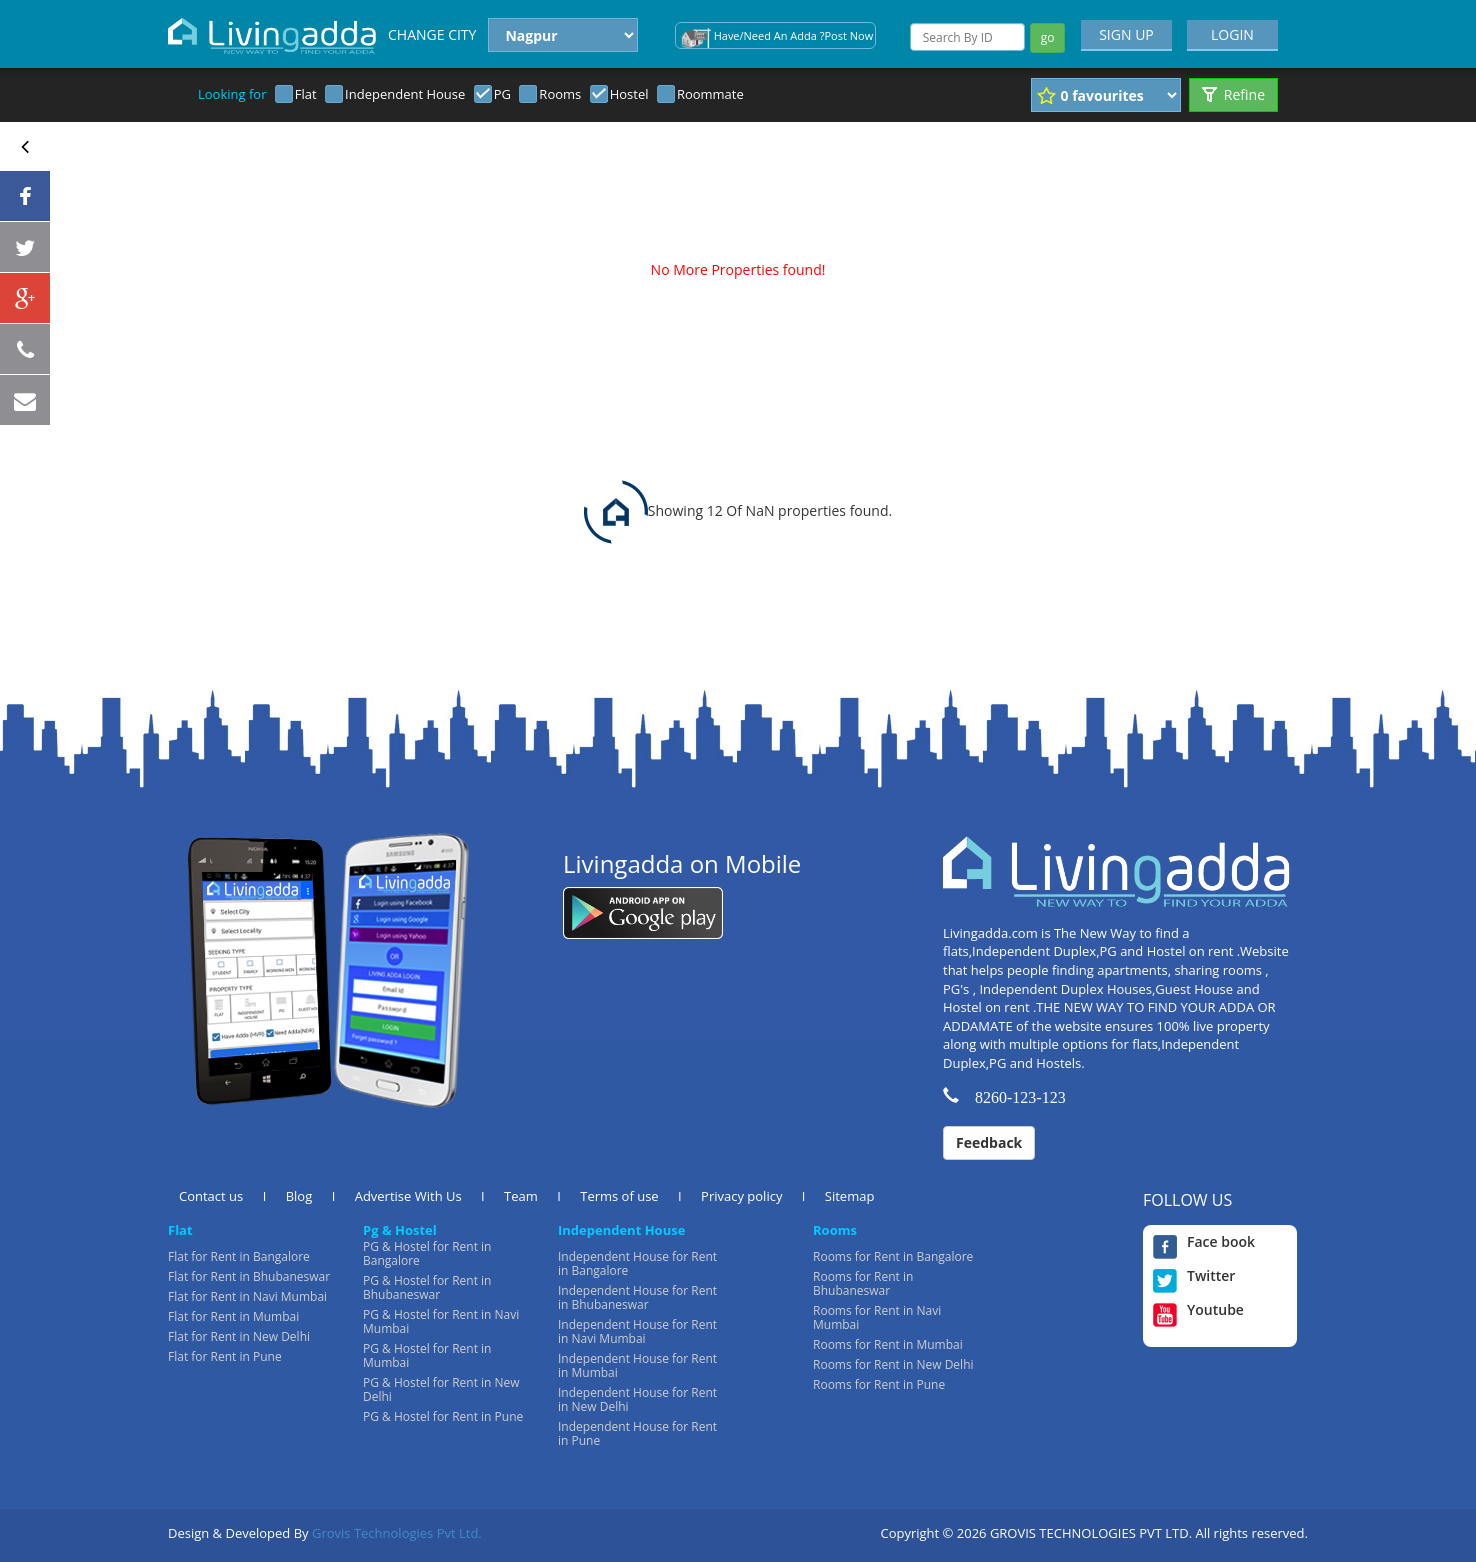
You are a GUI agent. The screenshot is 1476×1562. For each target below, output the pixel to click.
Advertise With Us (408, 1196)
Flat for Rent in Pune (225, 1356)
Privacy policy (741, 1196)
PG (502, 94)
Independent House (405, 94)
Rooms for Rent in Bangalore (893, 1256)
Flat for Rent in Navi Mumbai (247, 1296)
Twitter (1194, 1276)
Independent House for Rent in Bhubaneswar (637, 1297)
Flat (306, 94)
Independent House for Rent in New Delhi (637, 1399)
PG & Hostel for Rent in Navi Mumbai (441, 1321)
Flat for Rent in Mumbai (233, 1316)
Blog (299, 1196)
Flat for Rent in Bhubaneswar (249, 1276)
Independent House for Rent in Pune (637, 1433)
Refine (1233, 94)
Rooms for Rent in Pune (879, 1384)
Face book (1204, 1242)
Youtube (1198, 1310)
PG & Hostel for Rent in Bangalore (427, 1253)
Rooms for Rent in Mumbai (888, 1344)
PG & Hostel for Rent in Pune (443, 1416)
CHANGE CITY (432, 34)
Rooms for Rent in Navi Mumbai (877, 1317)
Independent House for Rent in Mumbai (637, 1365)
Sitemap (850, 1196)
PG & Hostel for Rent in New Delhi (441, 1389)
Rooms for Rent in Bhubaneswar (863, 1283)
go (1048, 37)
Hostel (629, 94)
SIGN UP (1126, 34)
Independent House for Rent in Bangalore (637, 1263)
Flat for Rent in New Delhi (239, 1336)
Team (521, 1196)
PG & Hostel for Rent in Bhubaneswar (427, 1287)
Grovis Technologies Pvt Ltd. (397, 1533)
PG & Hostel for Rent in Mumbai (427, 1355)
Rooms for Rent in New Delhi (893, 1364)
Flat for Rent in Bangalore (239, 1256)
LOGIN (1232, 34)
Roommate (710, 94)
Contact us (211, 1196)
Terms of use (619, 1196)
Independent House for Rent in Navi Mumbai (637, 1331)
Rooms (560, 94)
